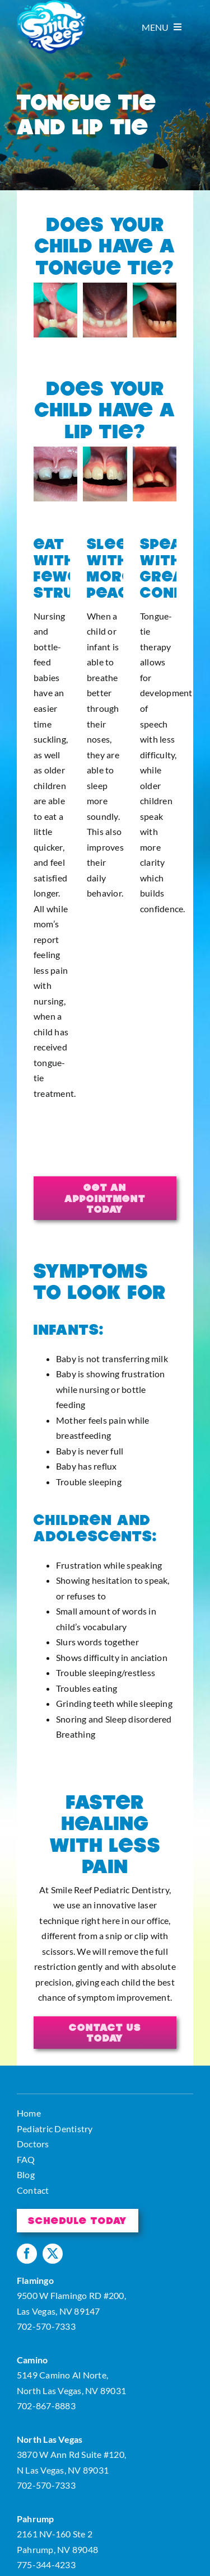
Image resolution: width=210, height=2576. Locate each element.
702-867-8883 (46, 2405)
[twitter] (53, 2254)
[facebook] (27, 2254)
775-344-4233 (46, 2564)
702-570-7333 (46, 2326)
